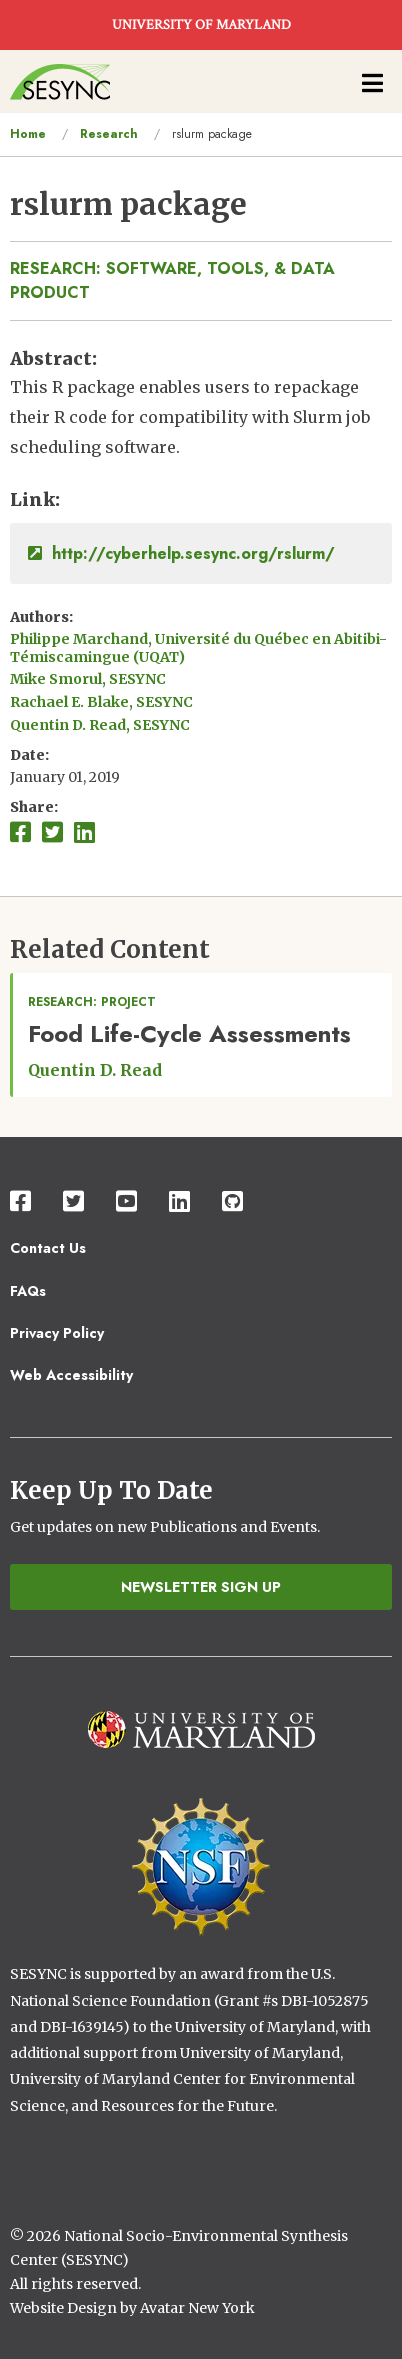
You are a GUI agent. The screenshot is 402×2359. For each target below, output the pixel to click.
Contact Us (48, 1248)
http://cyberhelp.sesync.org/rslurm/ (181, 553)
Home (28, 134)
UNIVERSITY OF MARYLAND (201, 25)
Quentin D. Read (95, 1070)
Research (109, 134)
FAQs (28, 1291)
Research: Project (92, 1002)
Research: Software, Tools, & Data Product (172, 280)
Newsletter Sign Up (201, 1587)
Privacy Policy (57, 1333)
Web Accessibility (71, 1375)
